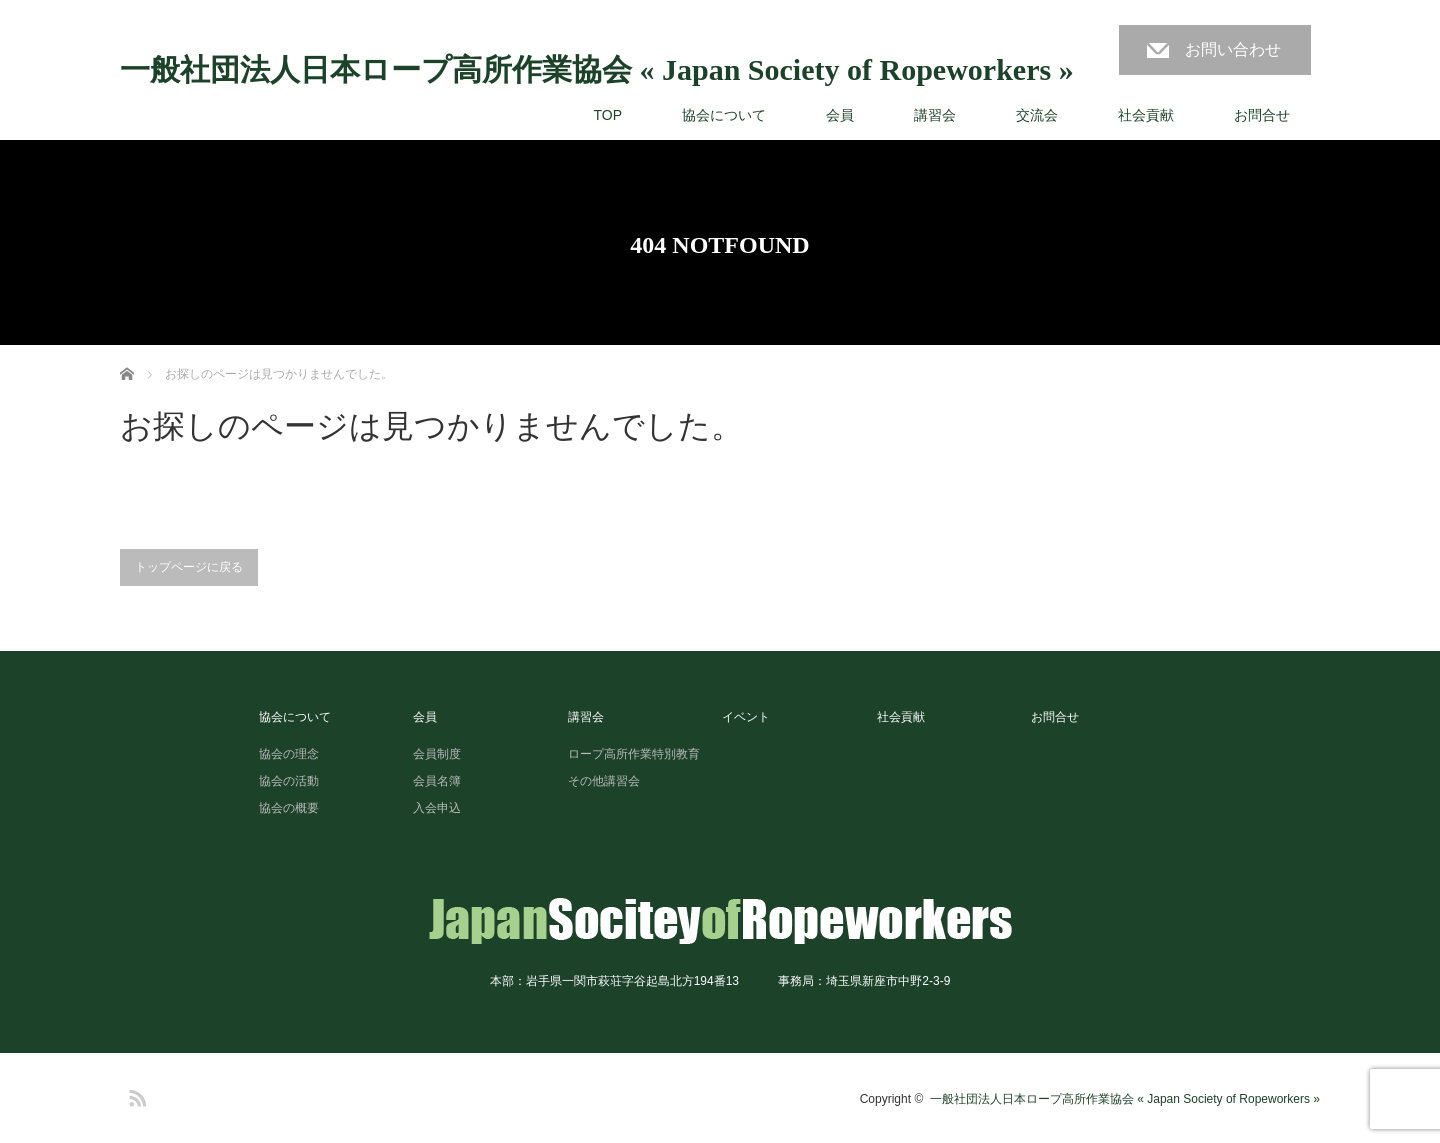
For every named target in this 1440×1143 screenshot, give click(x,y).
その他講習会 (604, 781)
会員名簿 (437, 781)
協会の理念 (289, 754)
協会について (724, 115)
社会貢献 (1146, 115)
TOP (607, 115)
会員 (840, 115)
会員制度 (437, 754)
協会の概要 (289, 808)
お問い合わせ (1233, 49)
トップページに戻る (189, 567)
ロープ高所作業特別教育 (634, 754)
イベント (746, 717)
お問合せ (1262, 115)
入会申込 (437, 808)
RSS (135, 1095)
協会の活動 (289, 781)
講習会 (935, 115)
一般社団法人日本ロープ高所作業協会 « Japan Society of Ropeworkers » (597, 70)
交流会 (1037, 115)
